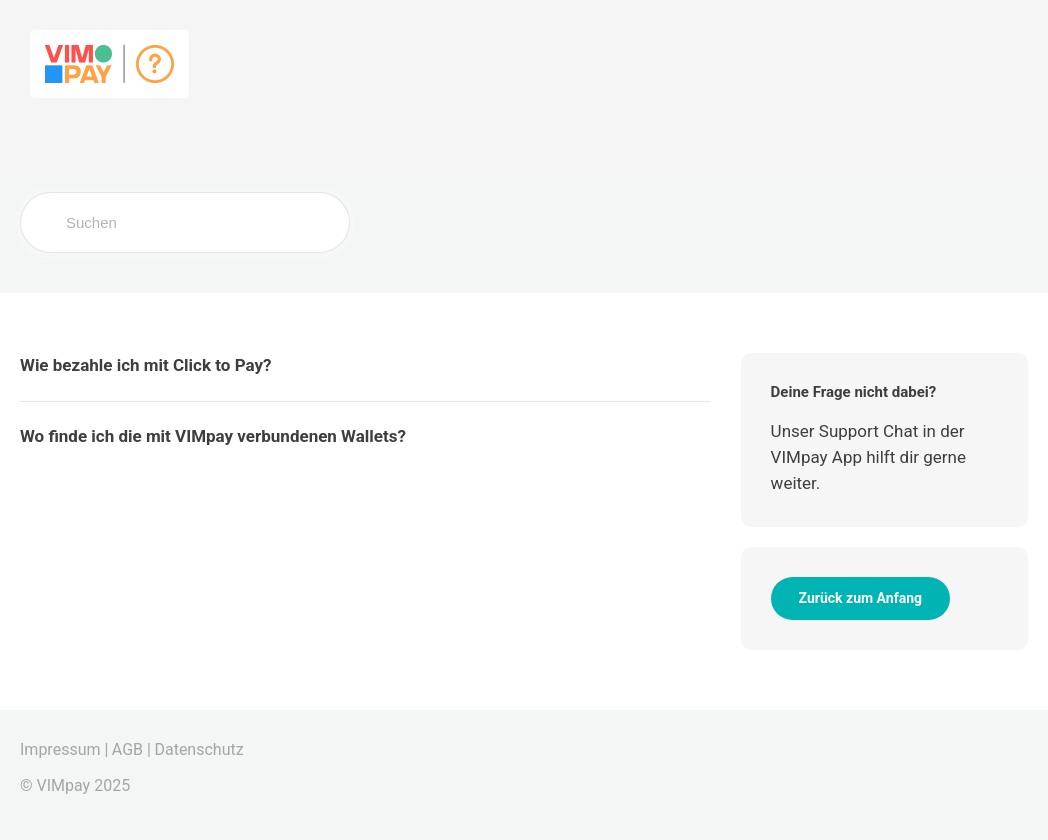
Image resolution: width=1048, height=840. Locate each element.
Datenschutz (198, 749)
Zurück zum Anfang (860, 598)
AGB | (131, 749)
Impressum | (64, 749)
